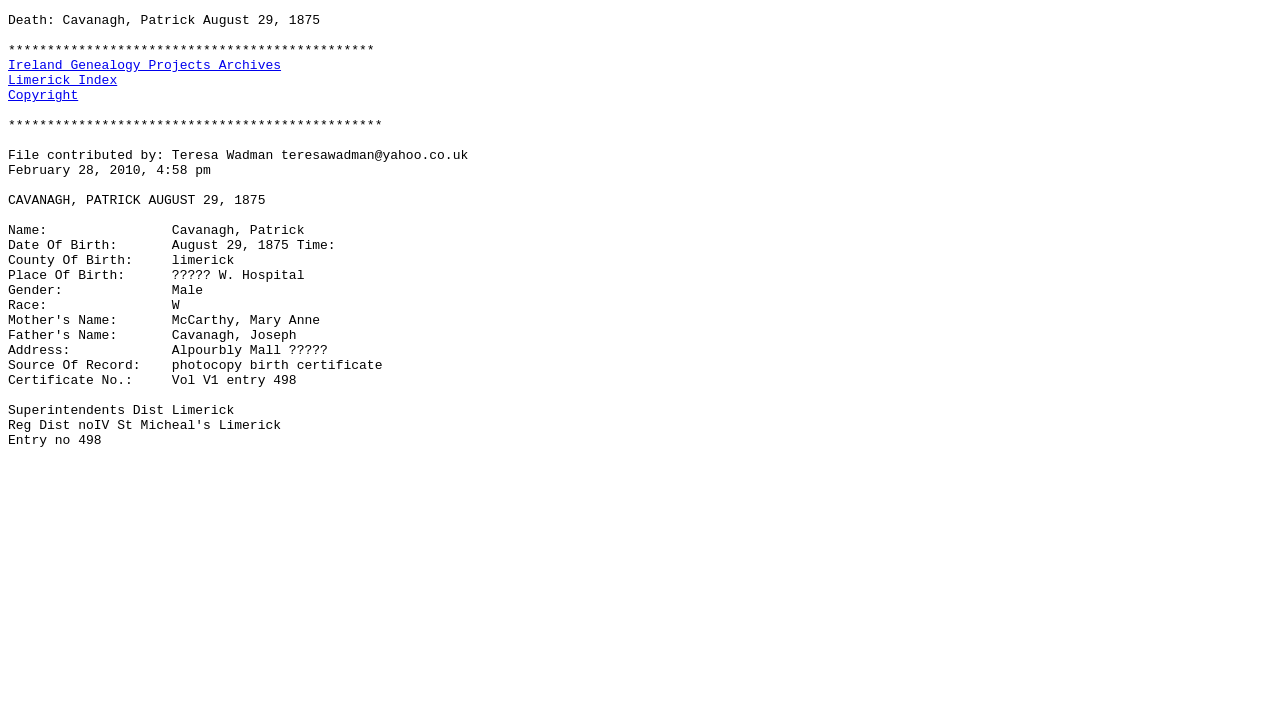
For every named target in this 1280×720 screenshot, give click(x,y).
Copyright (43, 112)
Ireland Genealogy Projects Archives (144, 76)
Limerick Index (62, 94)
